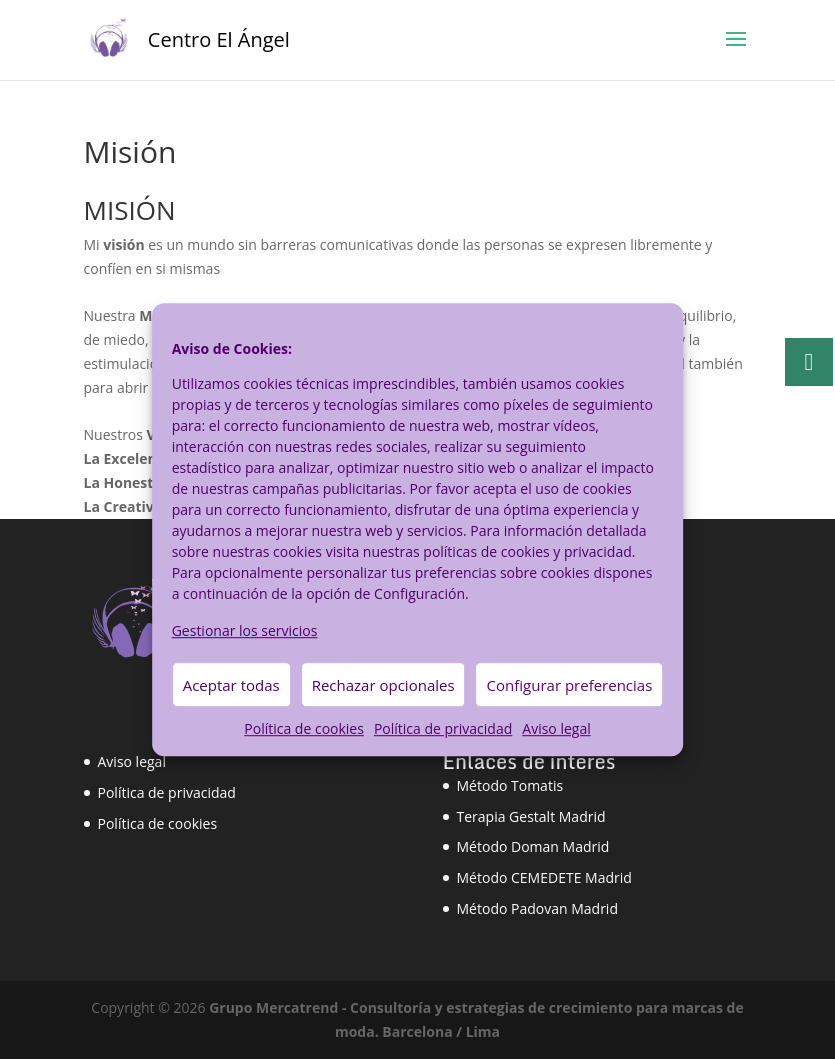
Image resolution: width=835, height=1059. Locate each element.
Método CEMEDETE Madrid (544, 877)
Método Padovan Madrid (537, 908)
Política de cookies (304, 729)
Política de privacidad (443, 729)
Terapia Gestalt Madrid (531, 816)
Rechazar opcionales (383, 685)
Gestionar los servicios (245, 630)
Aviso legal (556, 729)
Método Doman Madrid (533, 846)
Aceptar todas (231, 685)
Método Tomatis (510, 785)
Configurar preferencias (570, 685)
